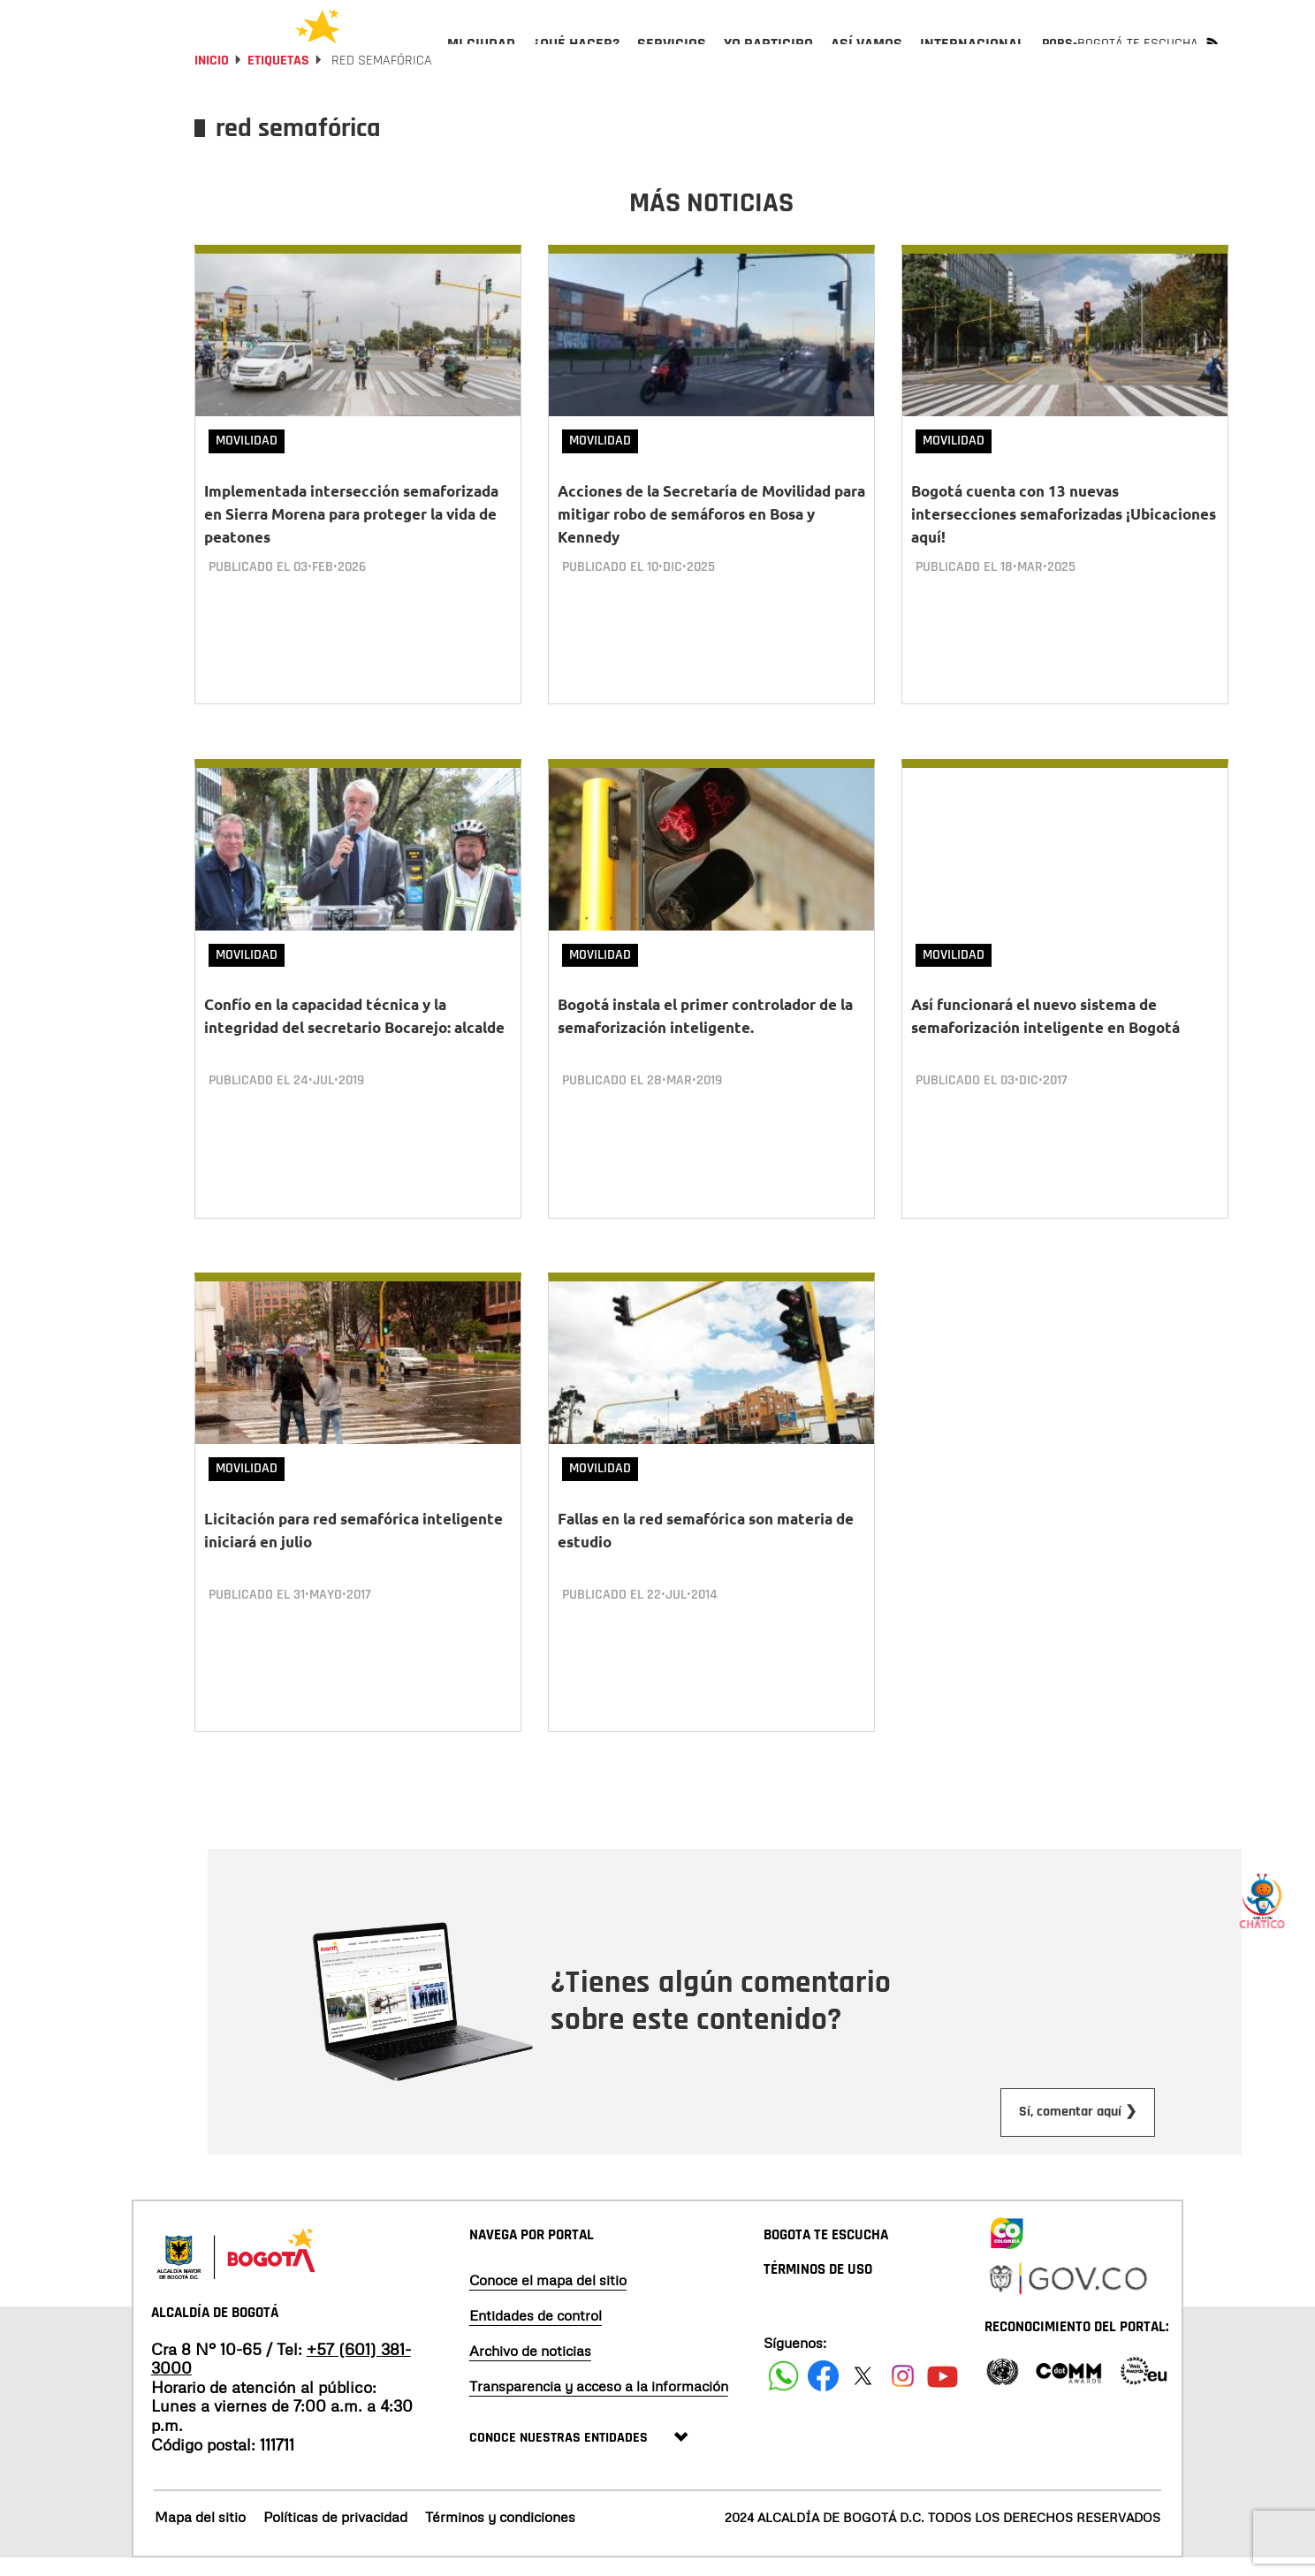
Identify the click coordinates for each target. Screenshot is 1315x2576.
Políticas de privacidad (335, 2534)
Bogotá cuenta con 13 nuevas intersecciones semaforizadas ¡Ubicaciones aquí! (1063, 561)
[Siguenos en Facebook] (783, 2392)
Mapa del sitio (200, 2534)
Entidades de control (535, 2332)
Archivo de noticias (530, 2367)
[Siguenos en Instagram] (902, 2392)
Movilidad (246, 488)
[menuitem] (481, 58)
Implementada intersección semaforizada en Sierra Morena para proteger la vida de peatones (351, 561)
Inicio (211, 108)
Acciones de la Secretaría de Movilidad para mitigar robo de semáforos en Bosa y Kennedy (711, 561)
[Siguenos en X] (863, 2392)
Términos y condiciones (500, 2534)
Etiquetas (278, 108)
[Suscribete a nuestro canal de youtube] (942, 2392)
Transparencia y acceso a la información (598, 2403)
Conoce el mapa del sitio (548, 2297)
